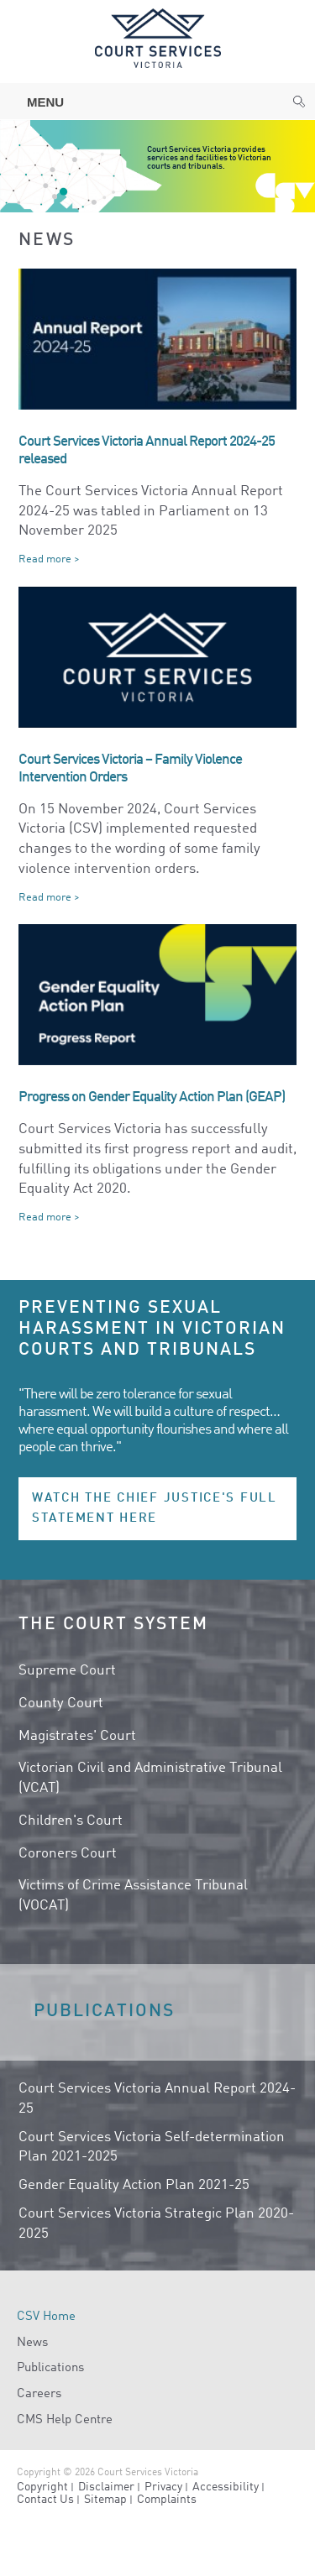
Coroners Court (67, 1854)
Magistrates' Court (77, 1736)
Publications (50, 2368)
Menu (37, 102)
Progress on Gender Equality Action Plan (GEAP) (151, 1097)
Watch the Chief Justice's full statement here (154, 1508)
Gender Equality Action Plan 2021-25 (133, 2185)
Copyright (42, 2487)
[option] (157, 166)
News (32, 2343)
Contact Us (45, 2499)
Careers (39, 2394)
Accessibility (225, 2487)
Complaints (167, 2499)
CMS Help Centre (65, 2420)
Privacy (163, 2487)
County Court (60, 1703)
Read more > (49, 559)
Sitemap (105, 2499)
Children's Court (70, 1821)
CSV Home (46, 2317)
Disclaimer (106, 2487)
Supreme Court (67, 1671)
